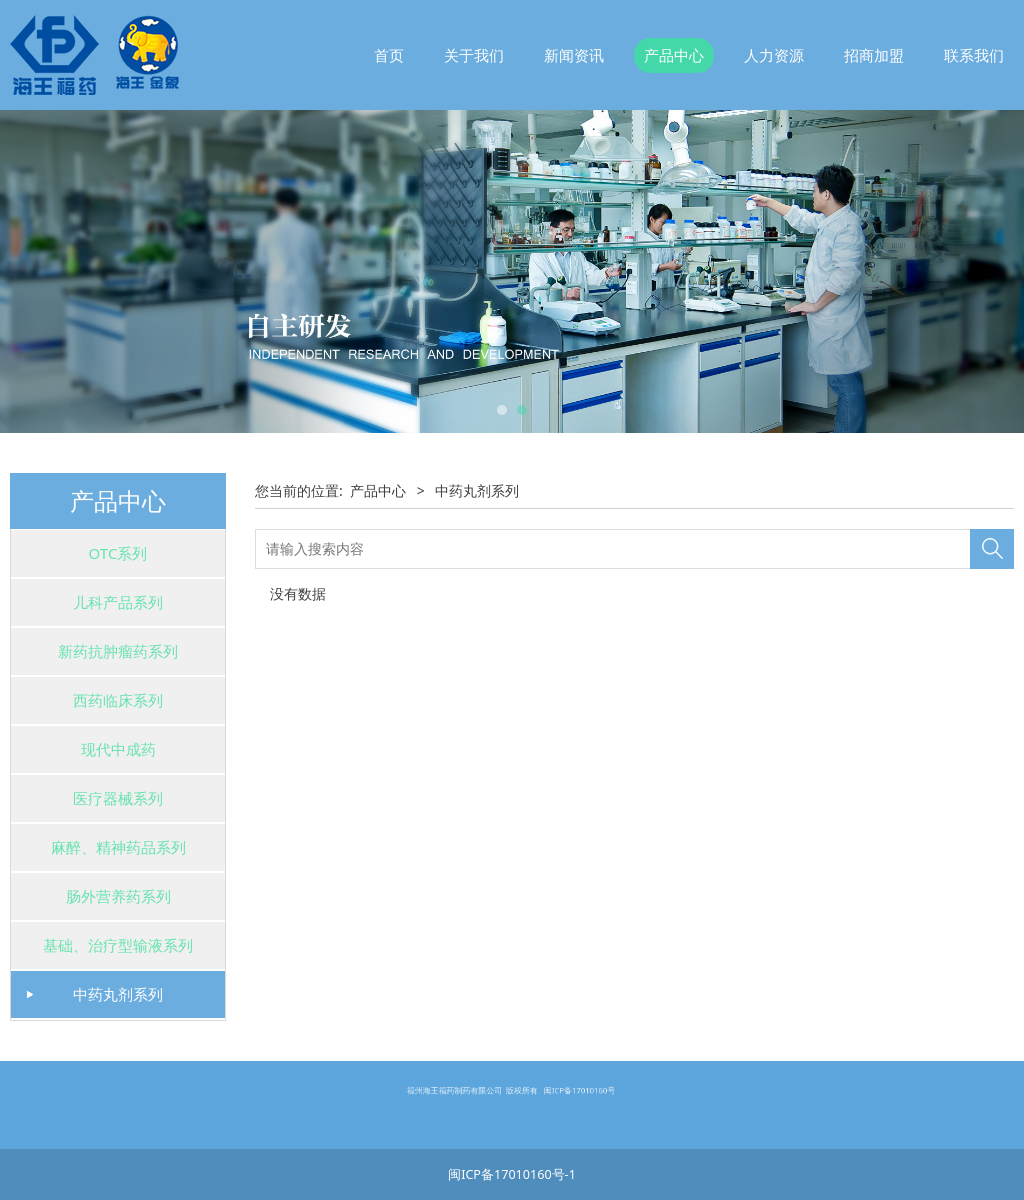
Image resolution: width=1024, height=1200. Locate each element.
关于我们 (474, 55)
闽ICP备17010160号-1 (512, 1174)
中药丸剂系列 (118, 994)
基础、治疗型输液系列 (118, 945)
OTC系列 (118, 553)
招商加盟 (874, 55)
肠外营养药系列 (118, 896)
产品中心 (674, 55)
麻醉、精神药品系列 (118, 847)
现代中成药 (118, 749)
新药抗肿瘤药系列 (118, 651)
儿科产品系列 (118, 602)
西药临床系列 (118, 700)
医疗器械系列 (118, 798)
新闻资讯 (574, 55)
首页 (389, 55)
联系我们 (974, 55)
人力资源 (774, 55)
